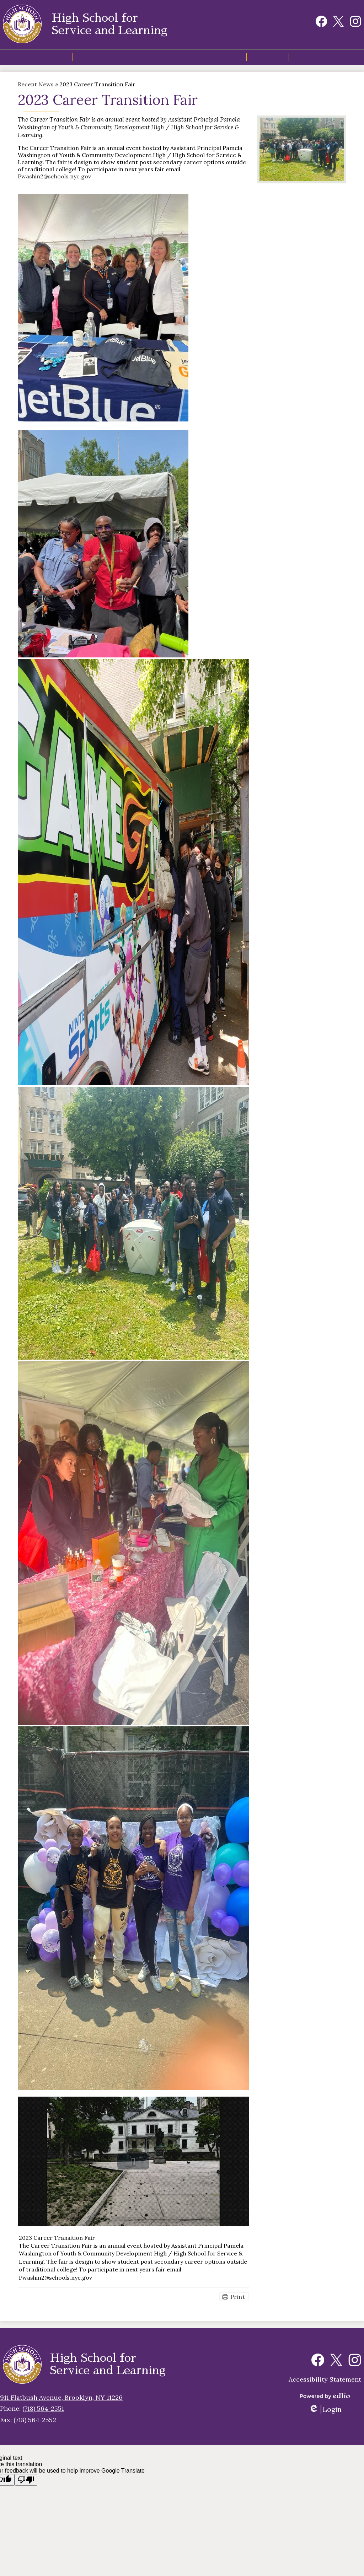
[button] (99, 60)
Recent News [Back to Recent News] (36, 89)
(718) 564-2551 (43, 2408)
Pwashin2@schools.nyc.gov (54, 181)
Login (325, 2409)
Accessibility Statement (325, 2379)
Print (237, 2301)
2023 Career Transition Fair (57, 2242)
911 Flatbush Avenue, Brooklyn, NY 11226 (61, 2397)
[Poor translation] (26, 2480)
